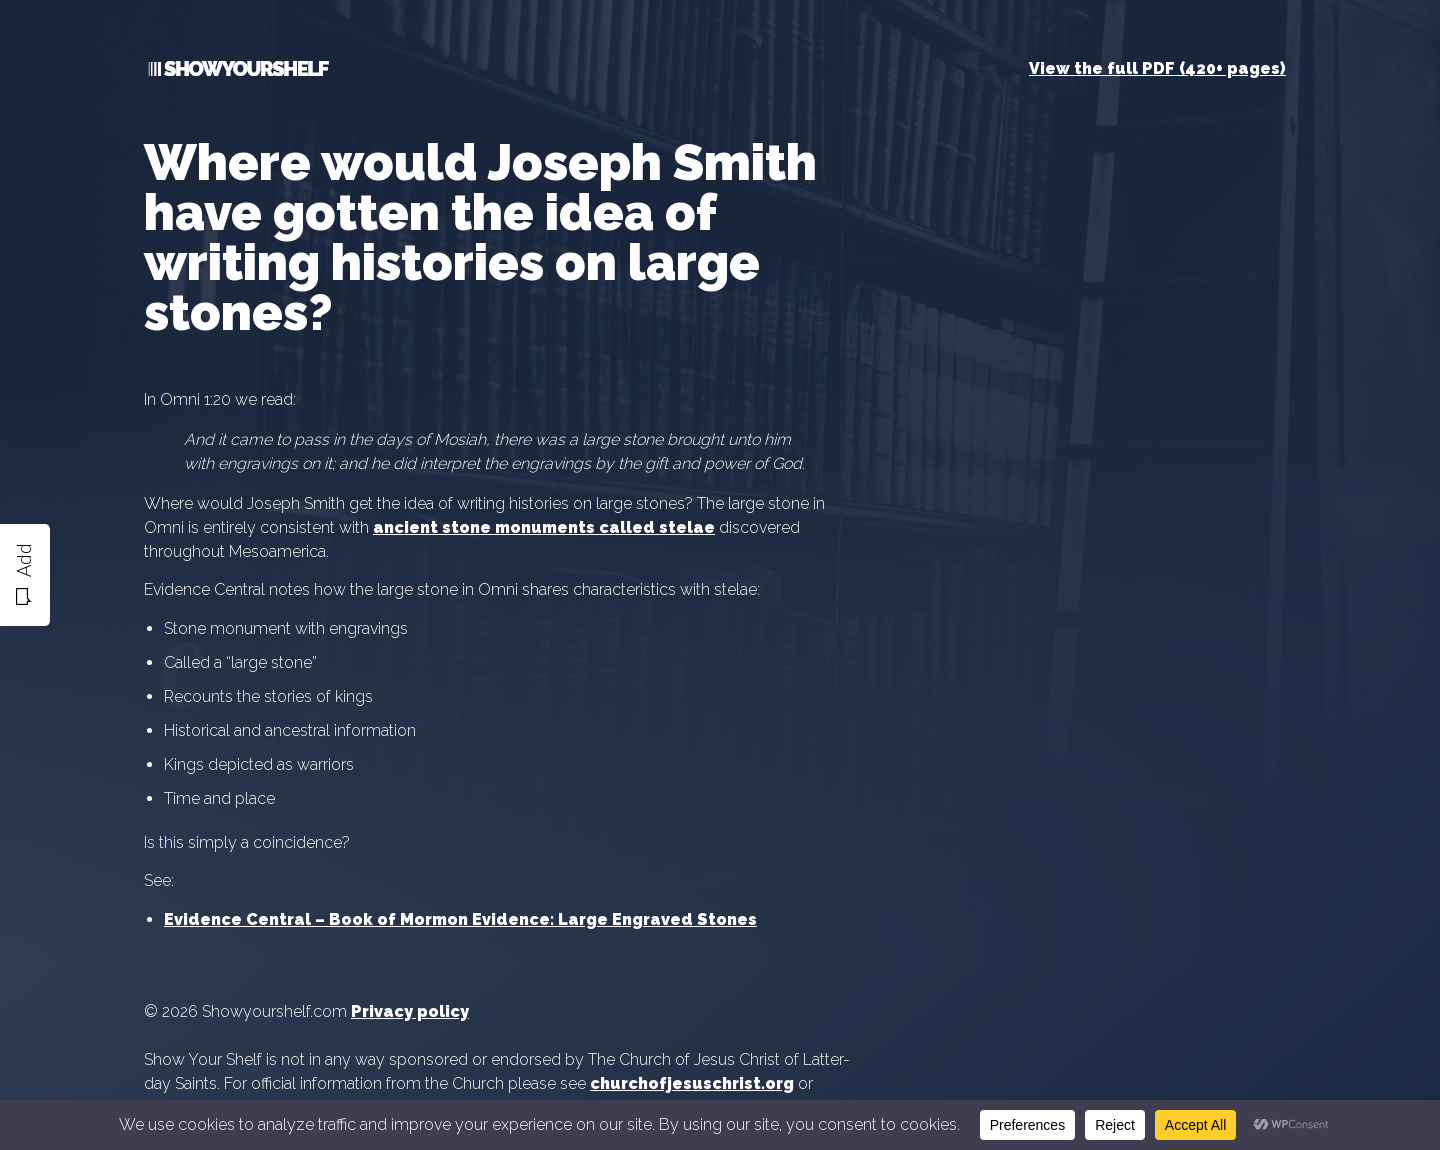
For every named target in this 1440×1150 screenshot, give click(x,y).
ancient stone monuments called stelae (544, 527)
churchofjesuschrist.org (692, 1083)
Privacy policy (410, 1011)
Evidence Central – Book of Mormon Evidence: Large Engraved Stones (460, 919)
